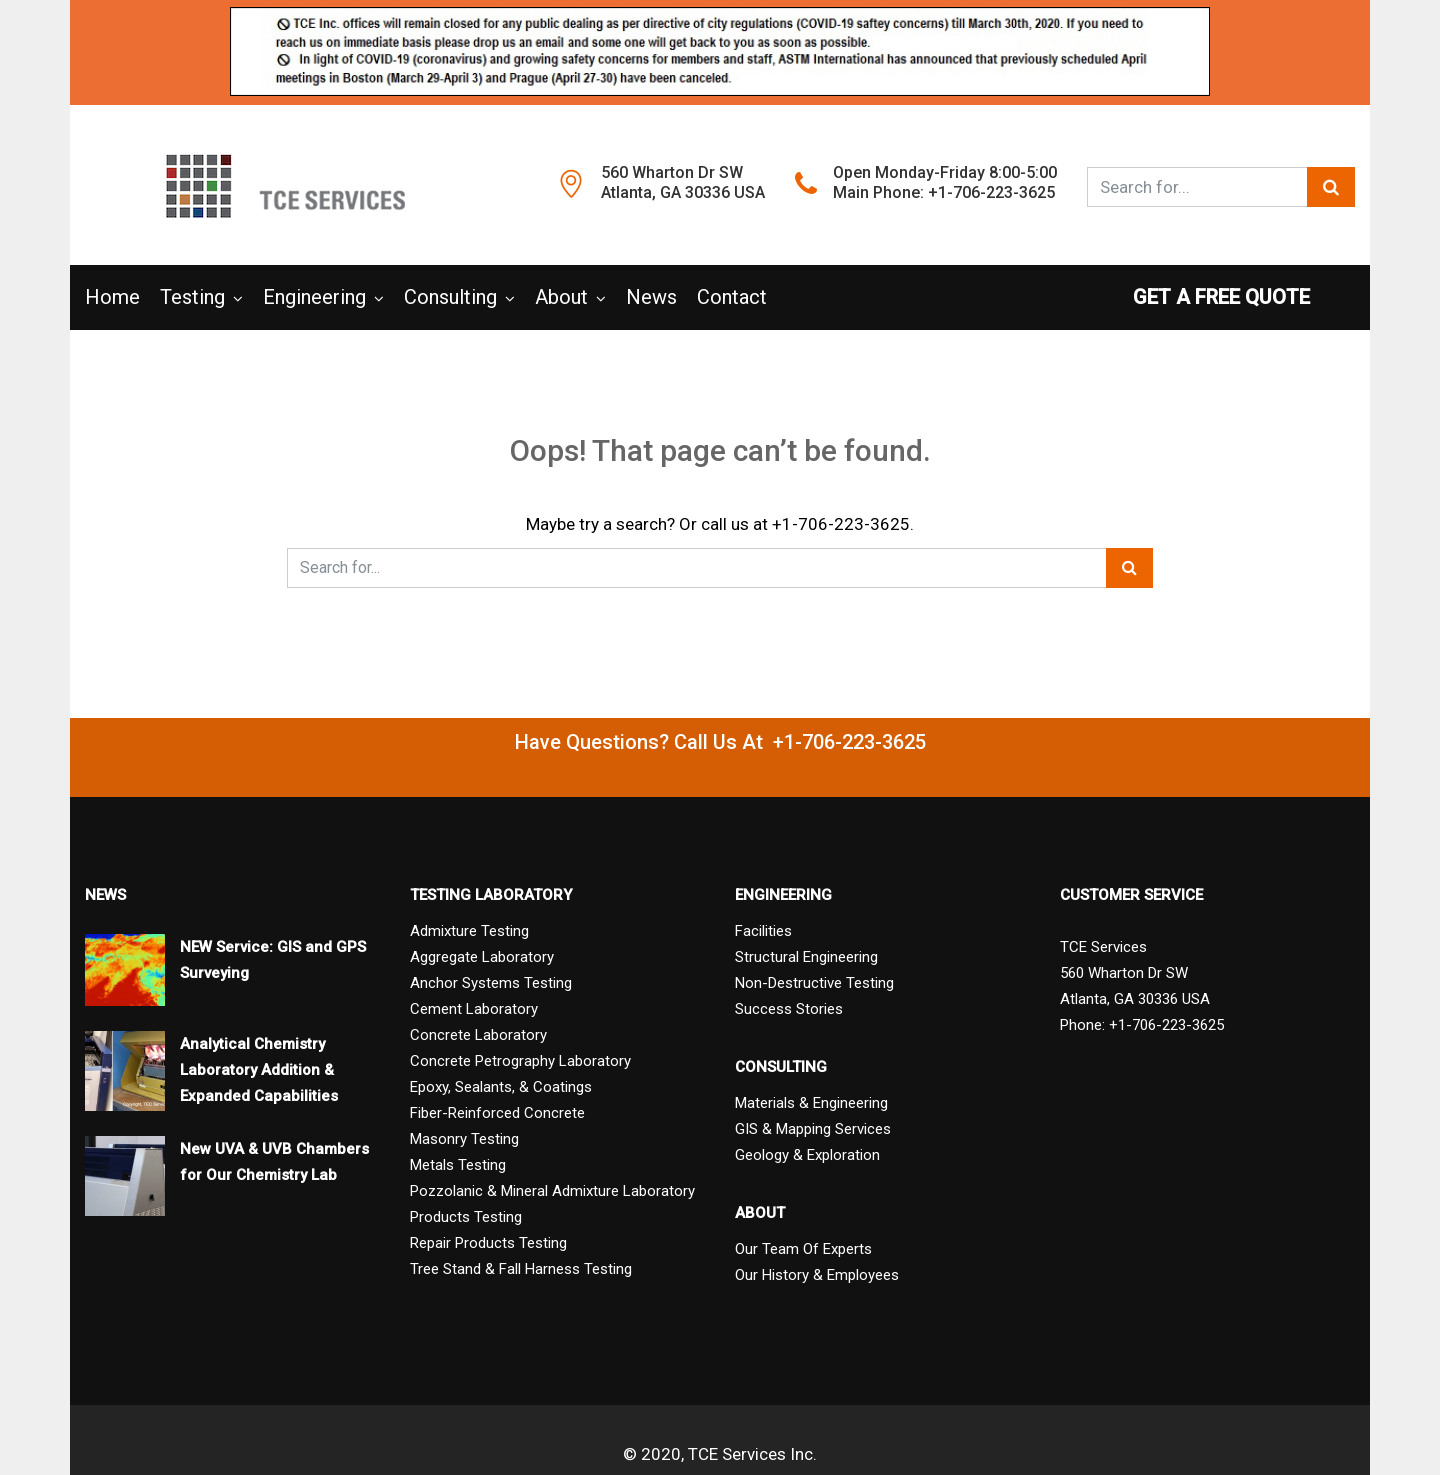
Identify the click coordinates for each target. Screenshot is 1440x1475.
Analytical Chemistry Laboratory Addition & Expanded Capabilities (259, 1070)
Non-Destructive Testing (814, 983)
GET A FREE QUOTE (1244, 297)
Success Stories (789, 1009)
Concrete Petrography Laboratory (520, 1061)
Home (112, 297)
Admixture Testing (469, 931)
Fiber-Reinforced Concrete (497, 1113)
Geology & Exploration (807, 1155)
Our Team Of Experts (803, 1249)
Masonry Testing (464, 1139)
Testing (192, 297)
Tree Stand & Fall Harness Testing (521, 1269)
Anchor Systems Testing (491, 983)
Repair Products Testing (488, 1243)
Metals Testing (458, 1165)
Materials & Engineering (811, 1103)
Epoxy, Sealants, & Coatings (501, 1087)
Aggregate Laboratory (482, 957)
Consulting (450, 297)
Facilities (763, 931)
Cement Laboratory (474, 1009)
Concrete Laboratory (478, 1035)
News (651, 297)
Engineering (314, 297)
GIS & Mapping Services (813, 1129)
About (561, 297)
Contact (732, 297)
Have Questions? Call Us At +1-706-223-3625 (720, 742)
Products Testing (466, 1217)
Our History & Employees (817, 1275)
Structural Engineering (806, 957)
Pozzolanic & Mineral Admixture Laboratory (552, 1191)
